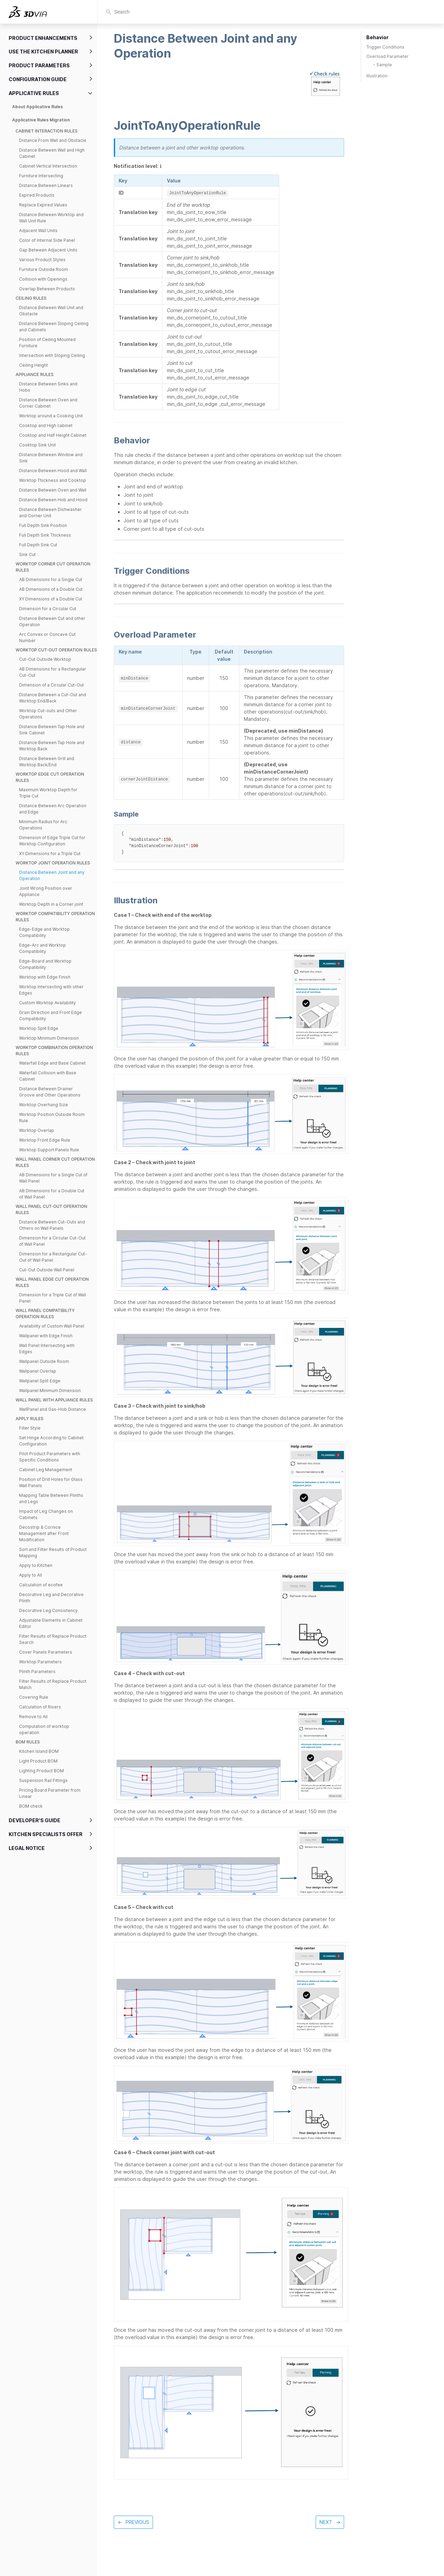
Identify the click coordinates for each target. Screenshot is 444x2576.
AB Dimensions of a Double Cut (51, 589)
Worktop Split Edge (38, 1028)
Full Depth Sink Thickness (45, 535)
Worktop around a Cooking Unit (51, 415)
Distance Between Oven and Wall (52, 490)
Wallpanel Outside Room (44, 1361)
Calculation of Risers (40, 1706)
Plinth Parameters (37, 1671)
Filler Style (30, 1428)
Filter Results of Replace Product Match (52, 1684)
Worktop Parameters (40, 1661)
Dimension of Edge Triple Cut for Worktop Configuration (52, 840)
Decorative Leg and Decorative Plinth (51, 1597)
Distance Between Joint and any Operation (52, 875)
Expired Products (36, 195)
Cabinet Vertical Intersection (48, 166)
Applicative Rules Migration (41, 119)
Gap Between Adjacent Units (48, 250)
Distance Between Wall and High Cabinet (52, 153)
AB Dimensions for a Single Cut (50, 579)
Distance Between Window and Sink (51, 457)
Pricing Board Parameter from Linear (49, 1793)
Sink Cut (27, 554)
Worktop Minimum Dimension (49, 1038)
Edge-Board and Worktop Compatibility (45, 964)
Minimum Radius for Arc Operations (43, 824)
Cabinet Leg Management (45, 1469)
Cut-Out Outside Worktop (45, 659)
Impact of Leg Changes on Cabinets (46, 1514)
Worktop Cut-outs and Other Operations (48, 713)
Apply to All (30, 1575)
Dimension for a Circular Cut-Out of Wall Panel (52, 1241)
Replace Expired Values (43, 204)
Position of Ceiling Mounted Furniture (47, 342)
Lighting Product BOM (41, 1770)
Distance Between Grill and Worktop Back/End (46, 761)
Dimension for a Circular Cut (47, 608)
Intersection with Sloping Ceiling (52, 355)
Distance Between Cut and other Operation (52, 621)
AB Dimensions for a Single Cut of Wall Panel (53, 1178)
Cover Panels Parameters (45, 1652)
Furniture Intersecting (41, 175)
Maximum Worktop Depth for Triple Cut (48, 793)
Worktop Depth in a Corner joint (51, 904)
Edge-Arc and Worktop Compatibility (42, 948)
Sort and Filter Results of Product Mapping (53, 1552)
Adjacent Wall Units (38, 230)
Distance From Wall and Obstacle (52, 140)
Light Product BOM (38, 1761)
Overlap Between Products (47, 288)
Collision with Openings (43, 279)
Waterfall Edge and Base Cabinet (52, 1063)
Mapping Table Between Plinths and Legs (51, 1498)
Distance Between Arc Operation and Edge (52, 808)
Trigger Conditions (385, 47)
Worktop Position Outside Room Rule (52, 1117)
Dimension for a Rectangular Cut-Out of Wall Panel (53, 1257)
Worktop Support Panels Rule (49, 1149)
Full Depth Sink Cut (38, 544)
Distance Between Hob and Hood (53, 499)
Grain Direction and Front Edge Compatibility (50, 1015)
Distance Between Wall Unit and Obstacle (51, 310)
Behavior (377, 37)
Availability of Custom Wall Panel (51, 1326)
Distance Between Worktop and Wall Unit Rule (51, 217)
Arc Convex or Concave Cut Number (47, 637)
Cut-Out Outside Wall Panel (46, 1269)
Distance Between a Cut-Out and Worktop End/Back (52, 697)
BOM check (31, 1806)
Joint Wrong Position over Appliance (45, 891)
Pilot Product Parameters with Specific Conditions (49, 1456)
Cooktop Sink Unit (37, 444)
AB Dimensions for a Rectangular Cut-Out (52, 672)
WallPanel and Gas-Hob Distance (52, 1409)
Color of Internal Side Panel (47, 240)
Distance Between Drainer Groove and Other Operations (49, 1092)
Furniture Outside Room (43, 269)
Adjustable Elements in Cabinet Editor (51, 1623)
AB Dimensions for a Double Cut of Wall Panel (51, 1194)
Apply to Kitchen (35, 1565)
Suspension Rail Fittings (43, 1780)
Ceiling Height (33, 365)
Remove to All (33, 1716)
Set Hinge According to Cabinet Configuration (51, 1441)
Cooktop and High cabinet (45, 425)
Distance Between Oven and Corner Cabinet (48, 403)
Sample (384, 64)
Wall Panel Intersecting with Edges (47, 1348)
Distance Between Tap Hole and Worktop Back (51, 745)
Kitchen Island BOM (39, 1751)
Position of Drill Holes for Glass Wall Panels (51, 1482)
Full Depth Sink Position (43, 525)
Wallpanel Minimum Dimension (50, 1390)
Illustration (376, 75)
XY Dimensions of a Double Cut (50, 599)
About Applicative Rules (37, 106)
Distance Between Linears (46, 185)
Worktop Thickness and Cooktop (52, 480)
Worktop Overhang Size (43, 1104)
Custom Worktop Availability (47, 1002)
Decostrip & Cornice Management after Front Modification (44, 1533)
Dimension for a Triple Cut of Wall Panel (52, 1298)
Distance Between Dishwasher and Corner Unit (50, 512)
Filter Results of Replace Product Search (52, 1639)
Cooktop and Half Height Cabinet (52, 435)
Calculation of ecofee (41, 1584)
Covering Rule (33, 1697)
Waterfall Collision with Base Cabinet (47, 1076)
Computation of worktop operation (44, 1729)
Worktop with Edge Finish (44, 977)
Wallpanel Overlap (37, 1371)
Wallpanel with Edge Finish (45, 1335)
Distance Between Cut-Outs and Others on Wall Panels (52, 1225)
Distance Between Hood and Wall (53, 470)
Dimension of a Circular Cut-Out (51, 685)
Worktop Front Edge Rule (44, 1140)
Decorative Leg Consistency (48, 1610)
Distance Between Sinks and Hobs (48, 387)
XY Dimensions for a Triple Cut (49, 853)
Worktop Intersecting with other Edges (51, 990)
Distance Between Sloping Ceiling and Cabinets (53, 326)
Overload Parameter (387, 56)
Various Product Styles (42, 259)
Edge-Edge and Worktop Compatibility (44, 932)
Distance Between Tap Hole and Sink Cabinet (51, 729)
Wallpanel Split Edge (39, 1380)
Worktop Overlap (36, 1130)
